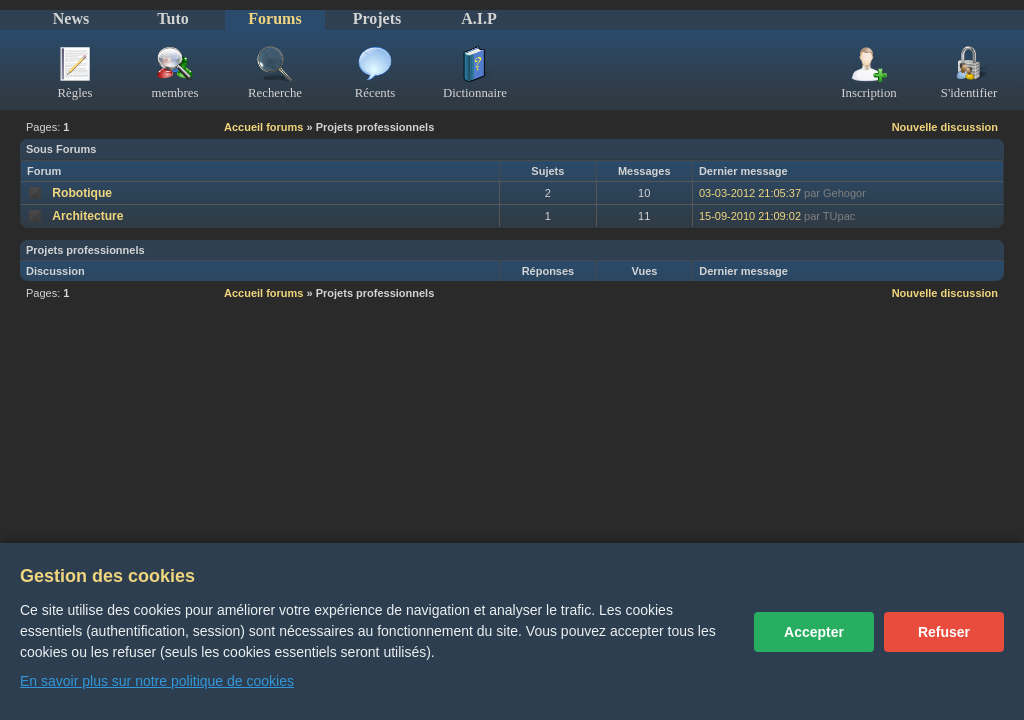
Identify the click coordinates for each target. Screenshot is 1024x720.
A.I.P (479, 18)
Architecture (87, 216)
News (71, 18)
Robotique (82, 193)
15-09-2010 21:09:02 (750, 216)
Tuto (172, 18)
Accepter (814, 632)
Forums (274, 18)
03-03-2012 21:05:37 (750, 193)
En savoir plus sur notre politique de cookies (157, 681)
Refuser (944, 632)
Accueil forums (263, 127)
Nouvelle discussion (945, 127)
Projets (377, 18)
